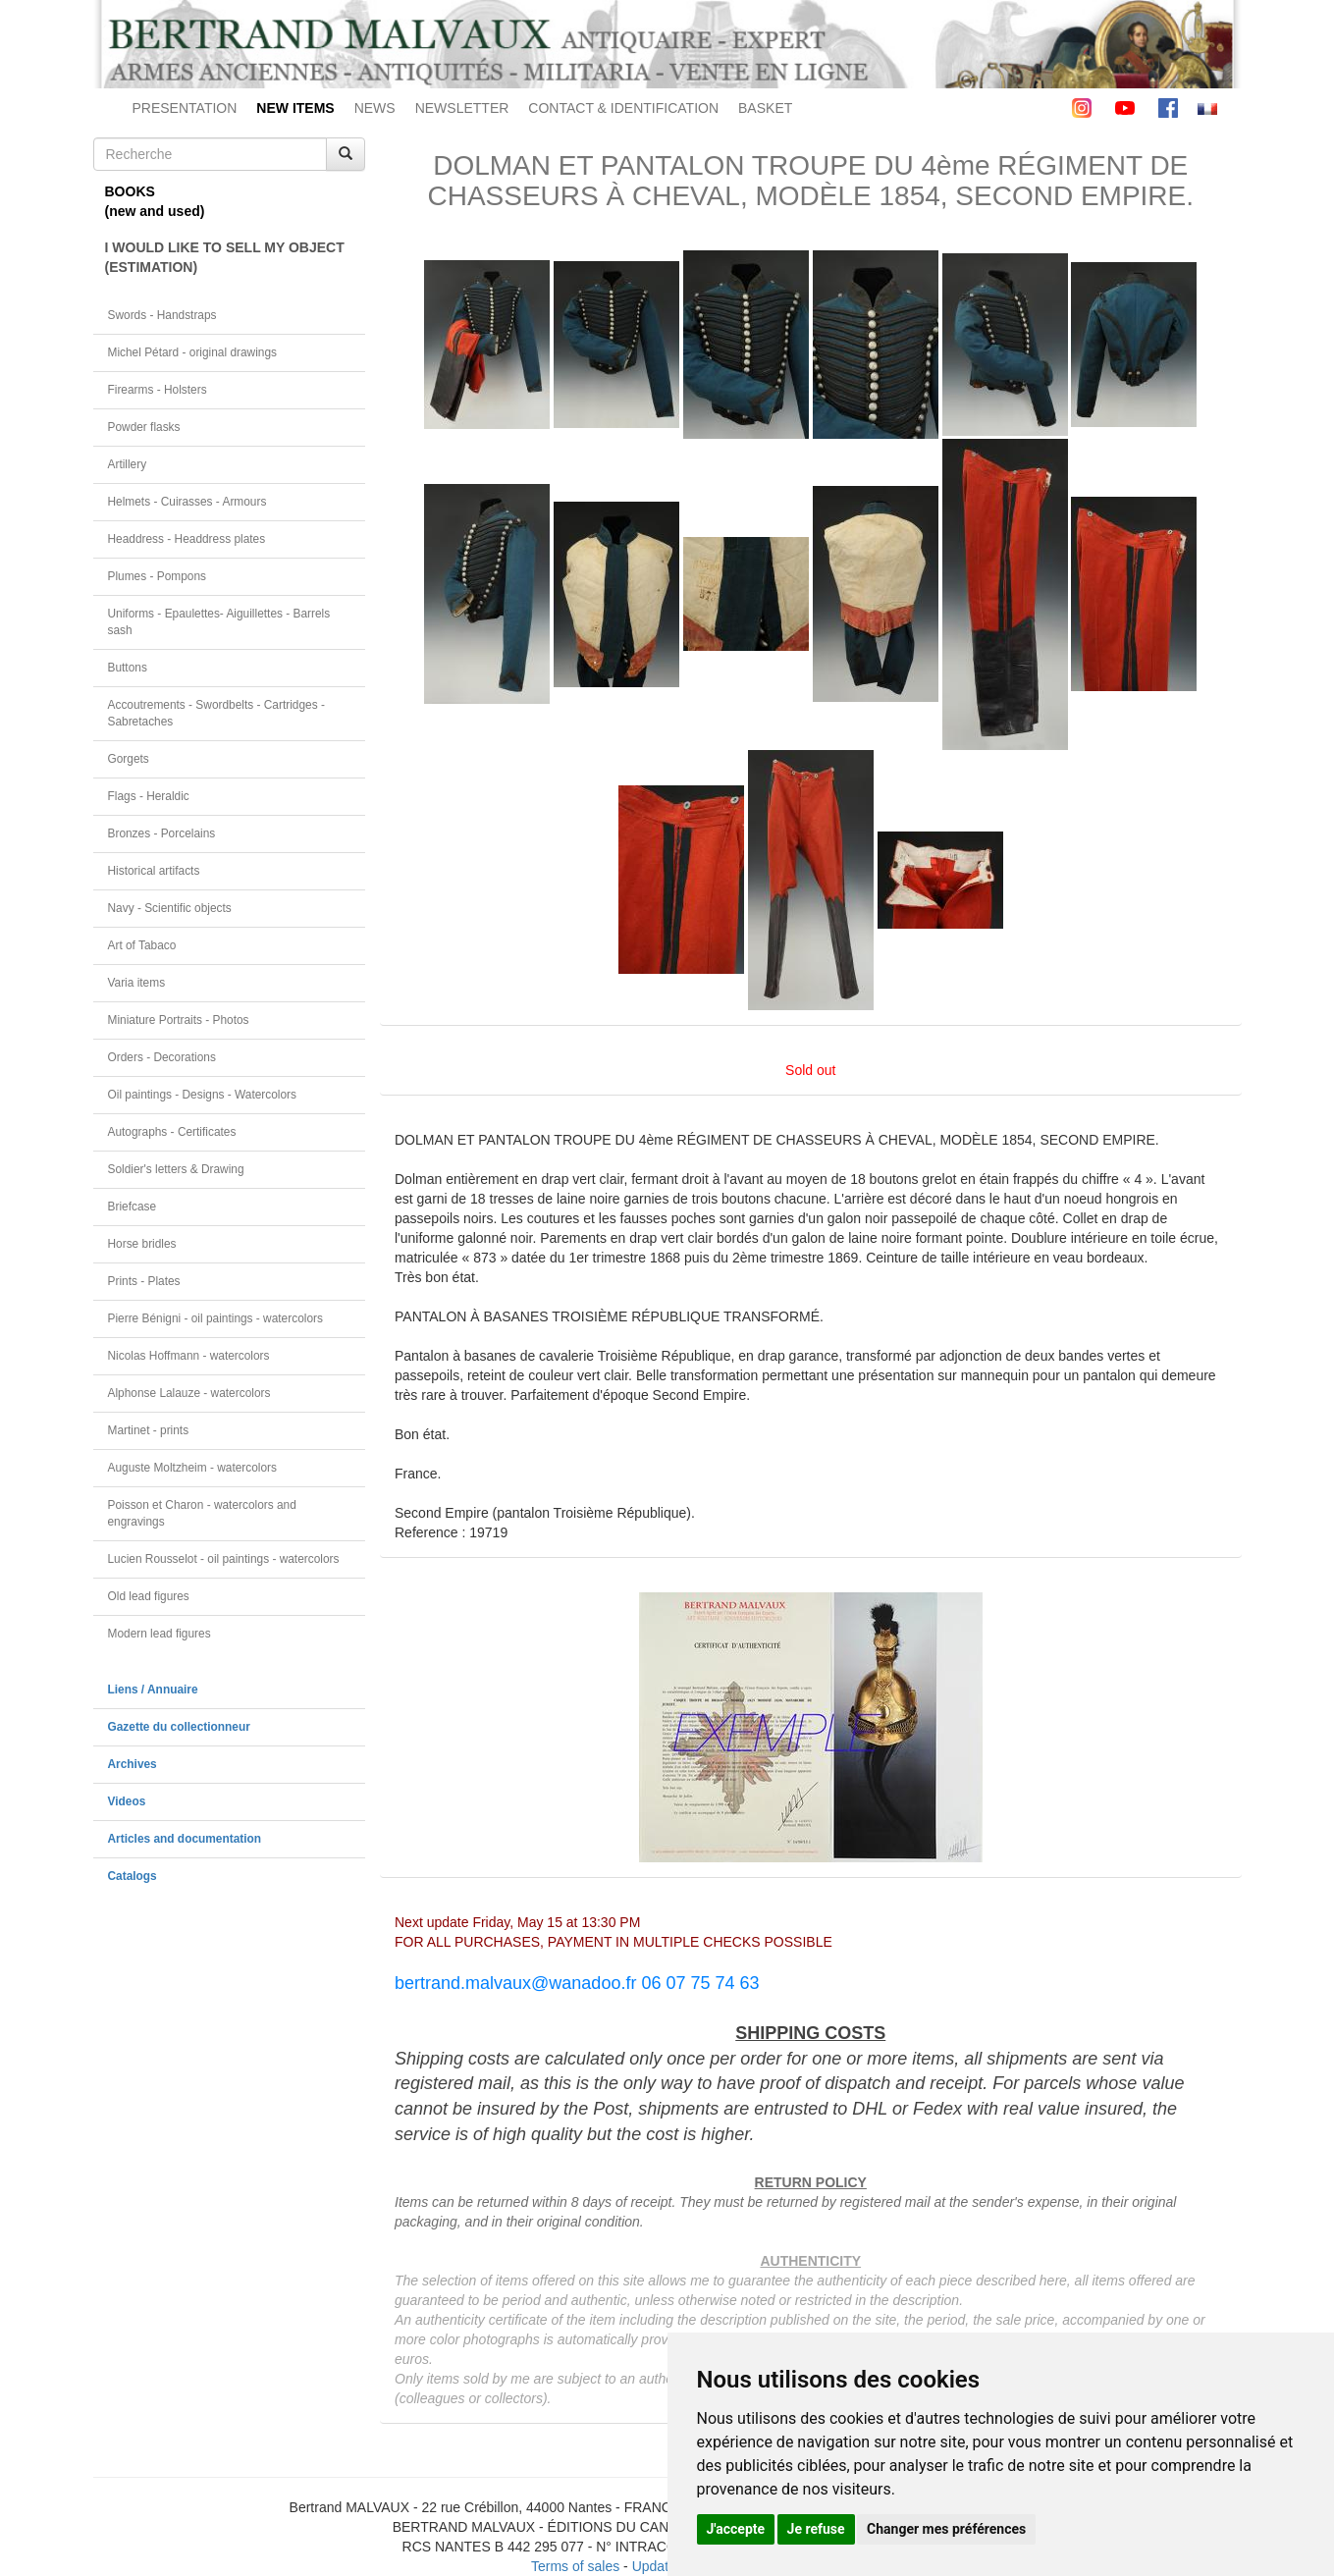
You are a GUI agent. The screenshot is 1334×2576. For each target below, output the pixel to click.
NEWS (375, 108)
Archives (132, 1764)
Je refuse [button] (816, 2529)
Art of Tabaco (142, 945)
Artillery (127, 464)
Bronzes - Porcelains (162, 833)
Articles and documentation (185, 1839)
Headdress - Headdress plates (187, 539)
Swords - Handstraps (162, 315)
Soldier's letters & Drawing (176, 1169)
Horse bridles (142, 1244)
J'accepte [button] (736, 2529)
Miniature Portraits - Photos (178, 1020)
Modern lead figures (159, 1633)
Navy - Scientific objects (170, 908)
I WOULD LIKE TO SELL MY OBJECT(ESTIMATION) (225, 257)
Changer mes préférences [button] (946, 2529)
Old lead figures (148, 1596)
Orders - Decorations (162, 1057)
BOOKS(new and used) (155, 201)
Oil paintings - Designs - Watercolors (202, 1094)
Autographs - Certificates (172, 1132)
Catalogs (132, 1876)
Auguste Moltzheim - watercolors (192, 1468)
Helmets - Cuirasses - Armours (187, 502)
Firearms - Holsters (157, 390)
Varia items (137, 983)
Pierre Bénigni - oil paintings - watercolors (215, 1318)
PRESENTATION (185, 108)
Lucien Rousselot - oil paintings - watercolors (224, 1559)
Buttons (127, 667)
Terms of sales (575, 2566)
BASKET (765, 108)
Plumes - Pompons (157, 576)
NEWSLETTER (462, 108)
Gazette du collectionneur (179, 1727)
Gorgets (128, 759)
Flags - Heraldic (148, 796)
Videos (127, 1801)
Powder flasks (144, 427)
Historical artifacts (154, 871)
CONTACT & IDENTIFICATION (623, 108)
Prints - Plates (144, 1281)
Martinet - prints (148, 1430)
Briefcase (132, 1206)
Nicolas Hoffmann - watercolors (189, 1356)
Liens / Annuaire (153, 1689)
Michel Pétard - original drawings (193, 352)
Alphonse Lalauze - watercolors (189, 1393)
